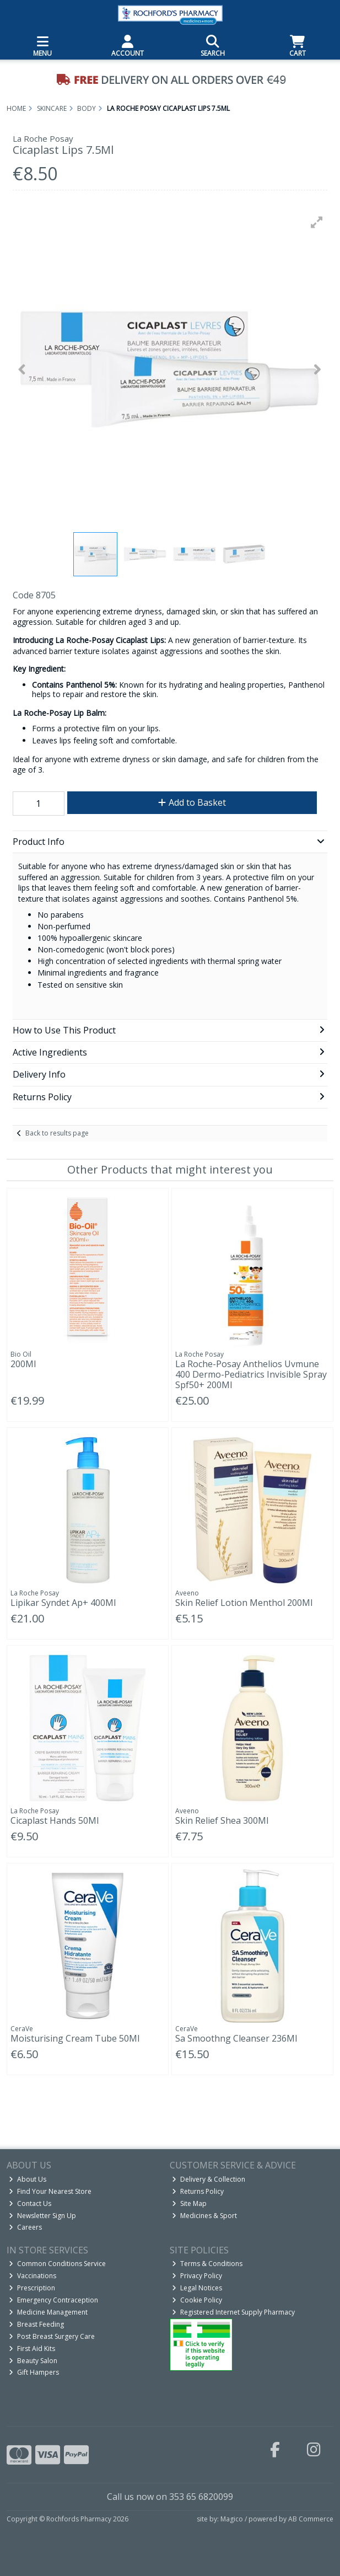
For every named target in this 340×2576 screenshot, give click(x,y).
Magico (231, 2519)
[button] (317, 222)
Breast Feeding (36, 2324)
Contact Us (30, 2203)
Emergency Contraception (53, 2300)
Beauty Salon (33, 2360)
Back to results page (57, 1133)
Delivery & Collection (208, 2179)
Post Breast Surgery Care (52, 2336)
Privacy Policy (197, 2275)
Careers (25, 2227)
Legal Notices (197, 2288)
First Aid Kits (32, 2348)
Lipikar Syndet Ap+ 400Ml (63, 1603)
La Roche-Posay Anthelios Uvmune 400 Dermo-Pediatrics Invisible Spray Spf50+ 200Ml (251, 1374)
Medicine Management (48, 2312)
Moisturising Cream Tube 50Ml (74, 2038)
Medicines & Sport (204, 2215)
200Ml (23, 1364)
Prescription (32, 2288)
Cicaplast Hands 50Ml (54, 1820)
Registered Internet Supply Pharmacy (233, 2312)
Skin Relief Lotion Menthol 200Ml (243, 1603)
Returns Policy (198, 2191)
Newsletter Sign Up (42, 2215)
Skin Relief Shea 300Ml (221, 1820)
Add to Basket (192, 802)
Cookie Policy (197, 2300)
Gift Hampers (34, 2372)
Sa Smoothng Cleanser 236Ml (236, 2038)
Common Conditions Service (57, 2263)
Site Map (189, 2203)
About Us (27, 2179)
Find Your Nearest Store (50, 2191)
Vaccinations (32, 2275)
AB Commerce (310, 2519)
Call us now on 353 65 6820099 (170, 2497)
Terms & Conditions (207, 2263)
